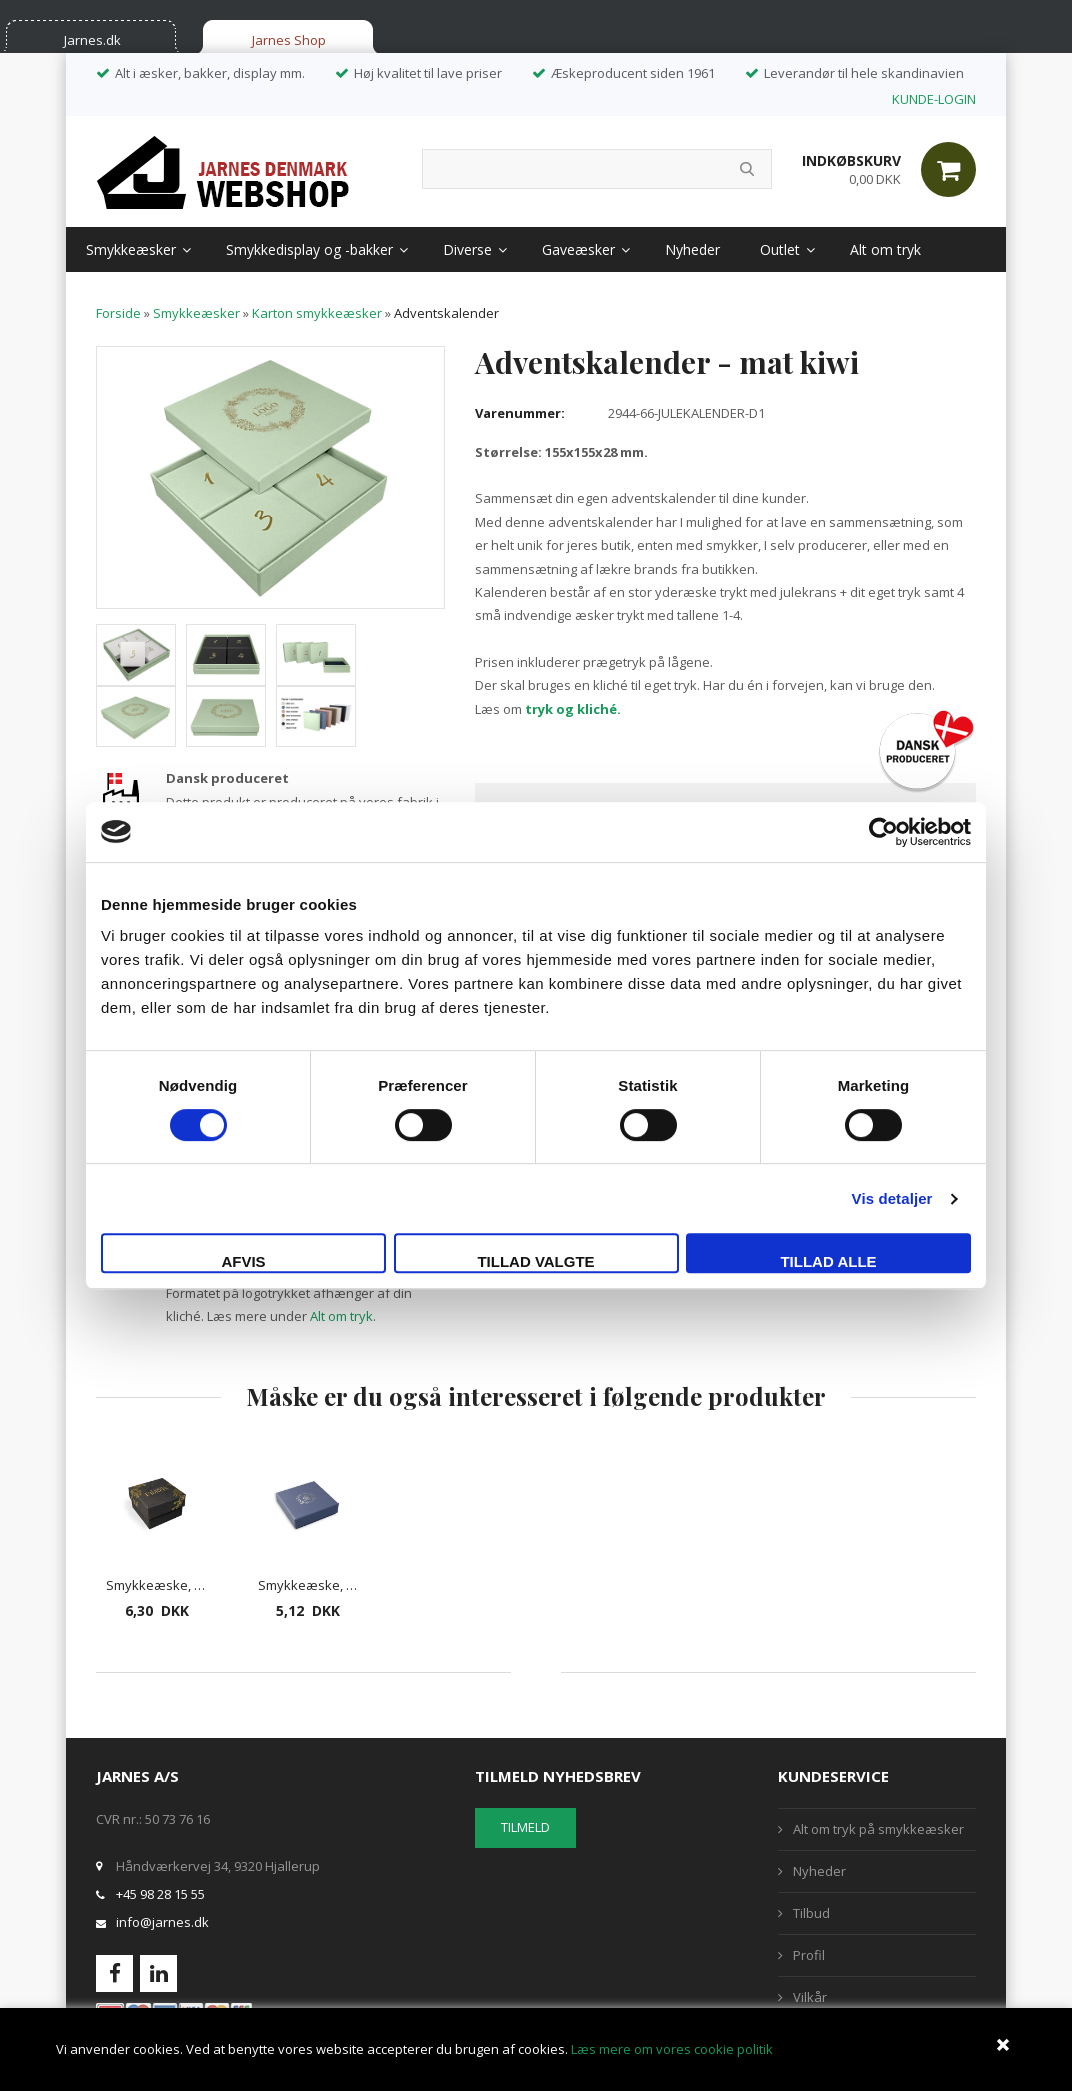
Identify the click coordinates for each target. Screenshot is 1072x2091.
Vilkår (810, 1997)
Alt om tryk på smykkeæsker (878, 1829)
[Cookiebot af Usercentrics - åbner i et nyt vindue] (883, 832)
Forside (118, 313)
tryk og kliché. (573, 709)
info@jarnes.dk (162, 1922)
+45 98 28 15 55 (160, 1894)
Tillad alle (828, 1261)
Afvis (243, 1261)
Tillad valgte (535, 1261)
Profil (809, 1955)
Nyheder (692, 249)
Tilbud (811, 1913)
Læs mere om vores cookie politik (672, 2049)
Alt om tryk (885, 249)
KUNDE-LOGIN (934, 99)
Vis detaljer (892, 1198)
